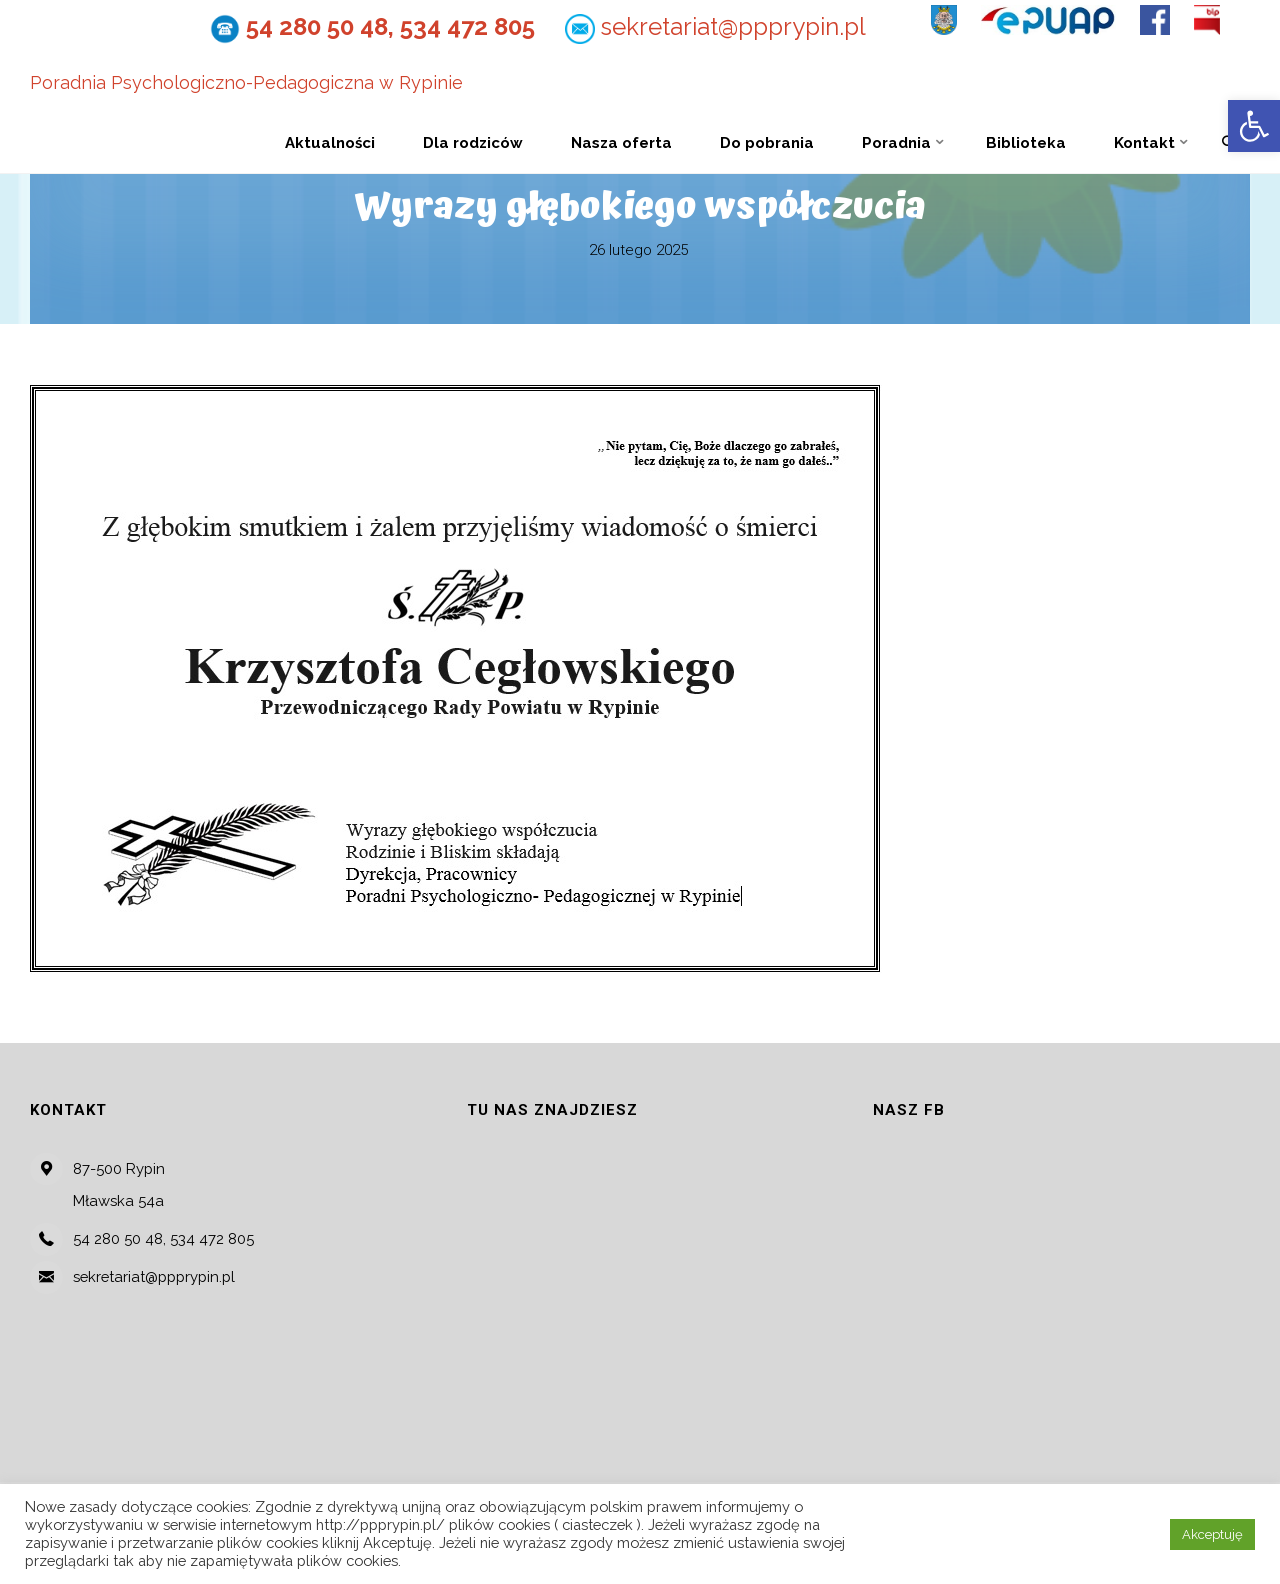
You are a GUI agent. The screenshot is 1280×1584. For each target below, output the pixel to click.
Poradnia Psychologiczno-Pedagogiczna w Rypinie (246, 83)
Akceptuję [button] (1212, 1534)
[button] (1254, 126)
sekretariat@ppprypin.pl (733, 26)
